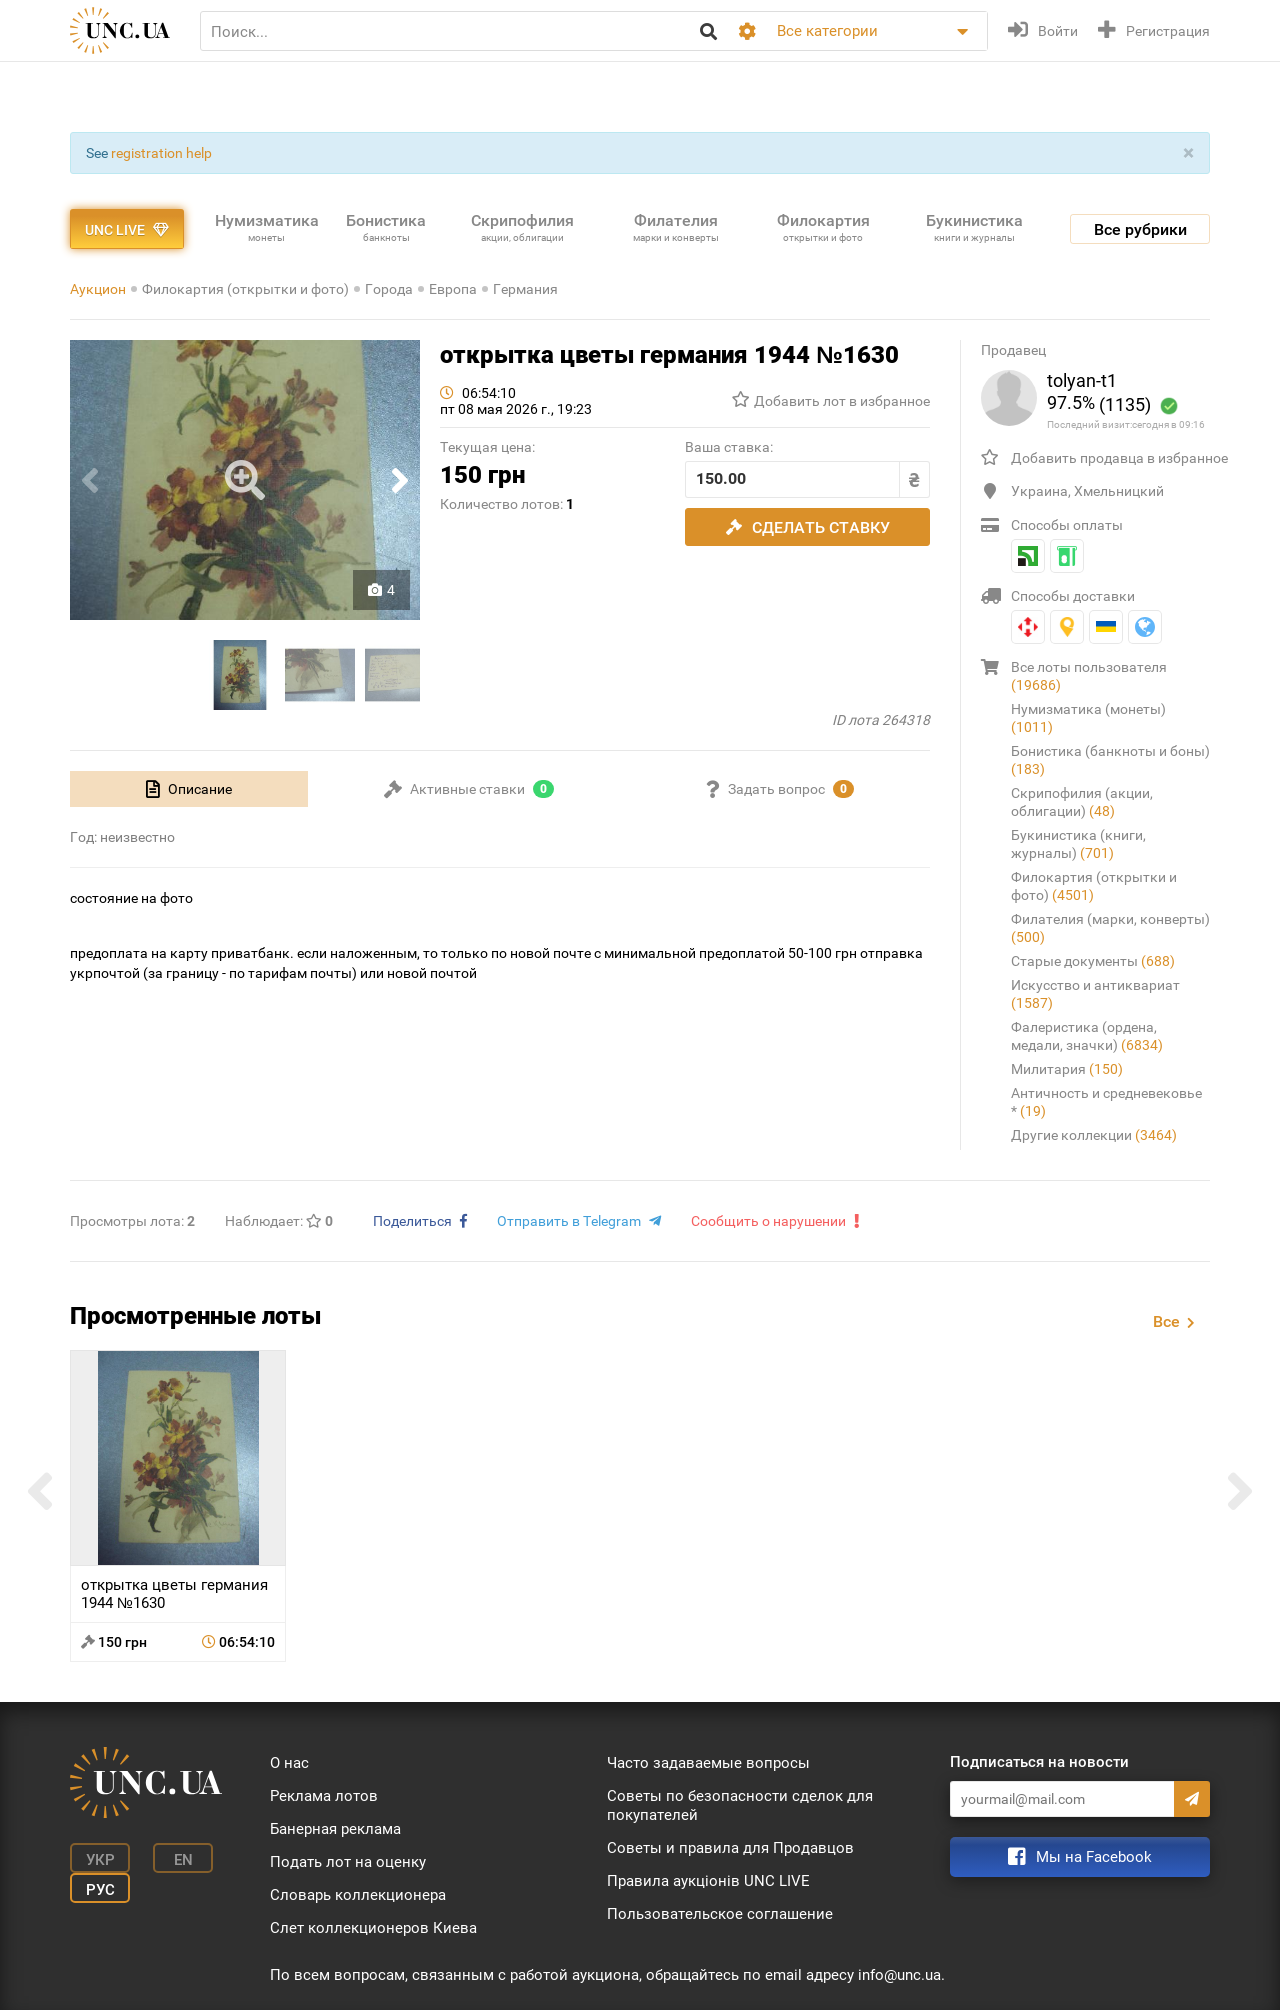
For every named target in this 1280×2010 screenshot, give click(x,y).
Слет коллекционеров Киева (373, 1928)
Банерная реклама (335, 1829)
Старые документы (1093, 961)
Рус (100, 1890)
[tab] (189, 789)
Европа (453, 289)
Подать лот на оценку (348, 1862)
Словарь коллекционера (358, 1895)
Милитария (1067, 1069)
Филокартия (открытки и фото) (245, 289)
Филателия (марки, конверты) (1110, 928)
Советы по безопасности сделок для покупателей (740, 1805)
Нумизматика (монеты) (1088, 718)
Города (389, 289)
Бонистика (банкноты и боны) (1110, 760)
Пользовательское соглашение (720, 1914)
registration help (161, 153)
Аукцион (98, 289)
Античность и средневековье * (1106, 1102)
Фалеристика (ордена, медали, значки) (1087, 1036)
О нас (289, 1763)
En (183, 1860)
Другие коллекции (1094, 1135)
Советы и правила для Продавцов (730, 1848)
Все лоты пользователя (1089, 676)
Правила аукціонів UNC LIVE (708, 1881)
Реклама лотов (324, 1796)
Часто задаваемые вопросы (708, 1763)
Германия (525, 289)
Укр (100, 1860)
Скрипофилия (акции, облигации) (1082, 802)
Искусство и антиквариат (1095, 994)
